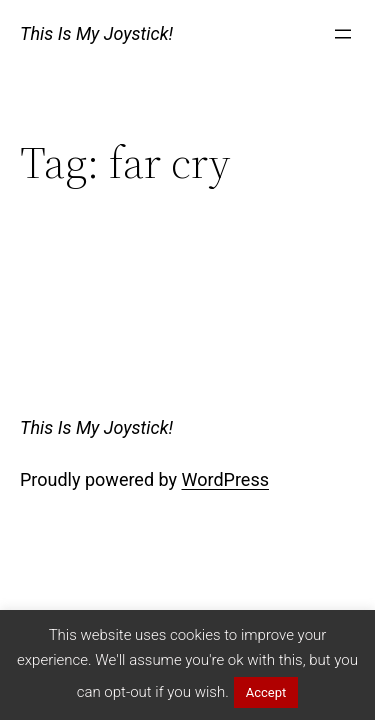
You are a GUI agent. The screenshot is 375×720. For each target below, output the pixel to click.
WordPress (225, 479)
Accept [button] (266, 692)
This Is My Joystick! (96, 33)
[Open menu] (343, 34)
